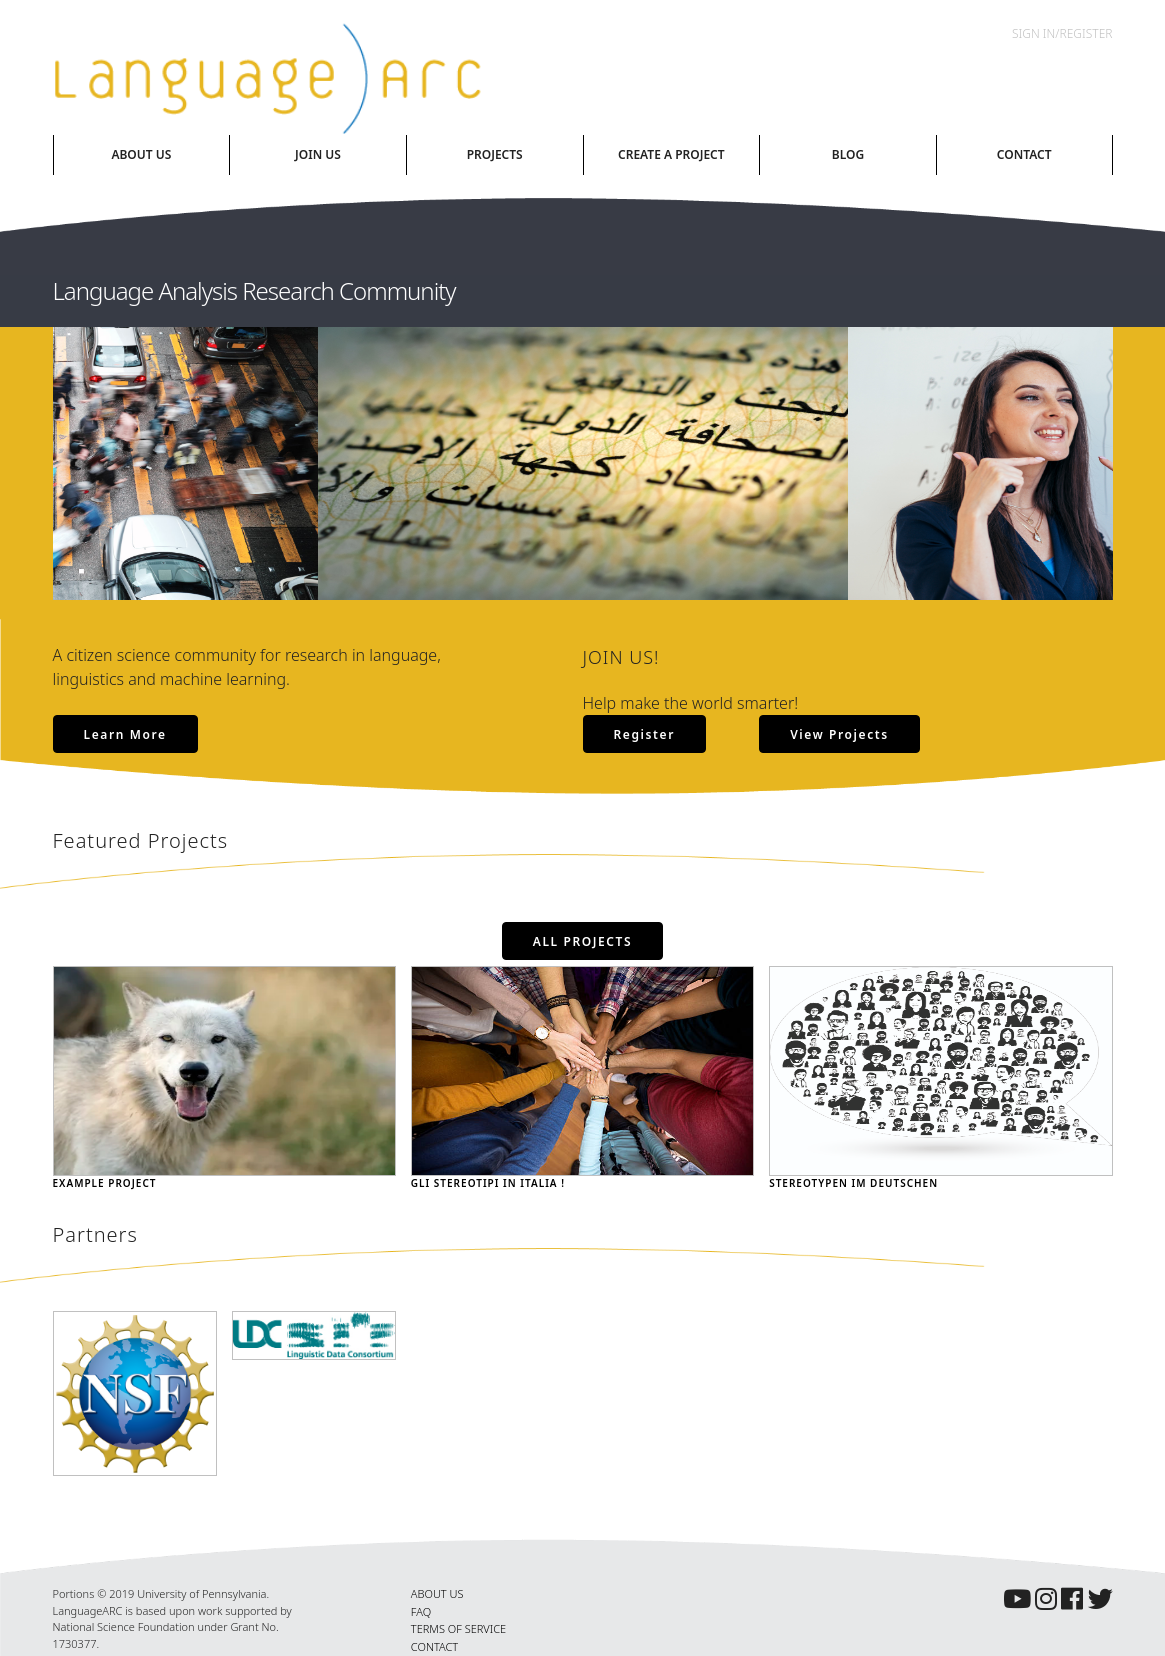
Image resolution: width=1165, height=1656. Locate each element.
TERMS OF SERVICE (458, 1628)
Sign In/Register (1062, 33)
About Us (141, 154)
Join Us (318, 154)
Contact (1024, 154)
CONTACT (434, 1646)
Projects (495, 154)
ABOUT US (437, 1593)
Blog (848, 154)
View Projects (839, 734)
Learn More (125, 734)
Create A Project (671, 154)
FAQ (421, 1611)
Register (644, 734)
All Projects (583, 941)
